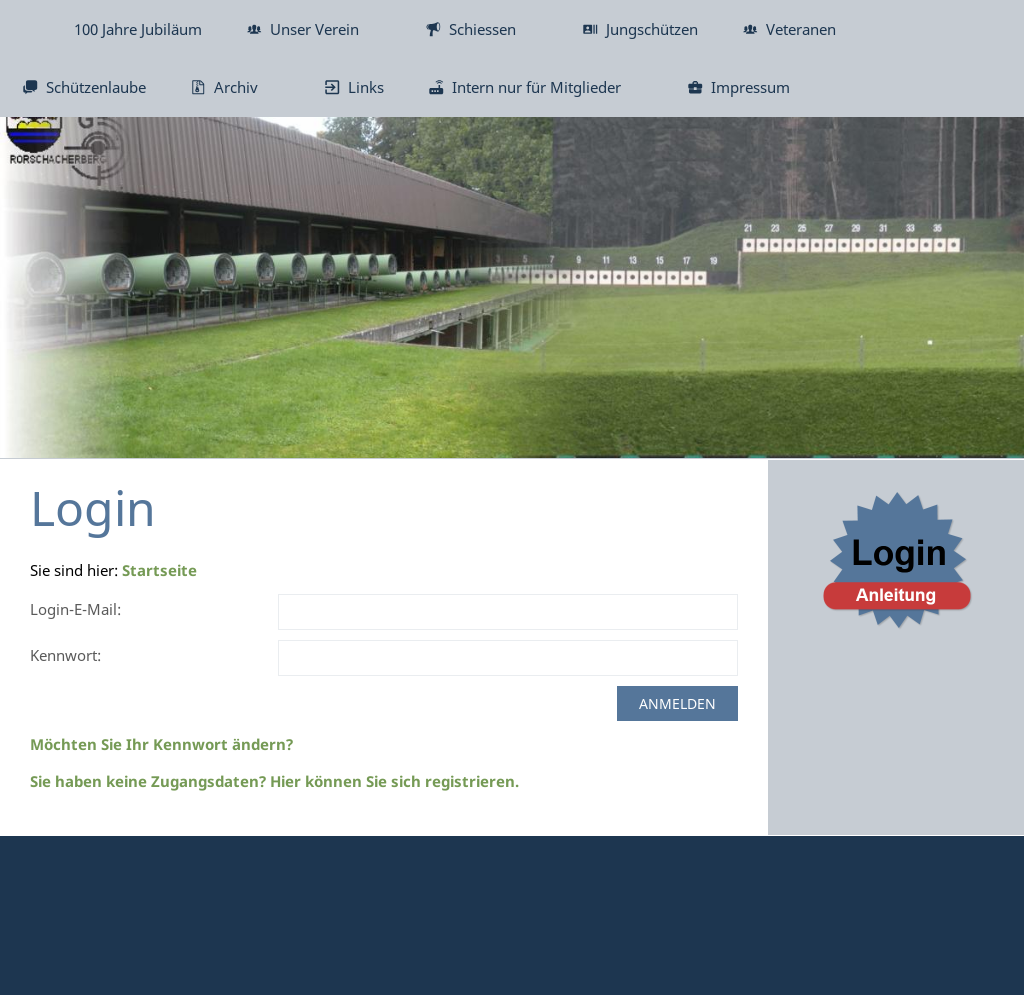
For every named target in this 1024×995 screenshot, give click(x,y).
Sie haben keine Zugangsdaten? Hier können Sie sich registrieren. (274, 781)
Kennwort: (65, 655)
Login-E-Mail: (75, 609)
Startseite (159, 570)
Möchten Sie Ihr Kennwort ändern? (161, 744)
